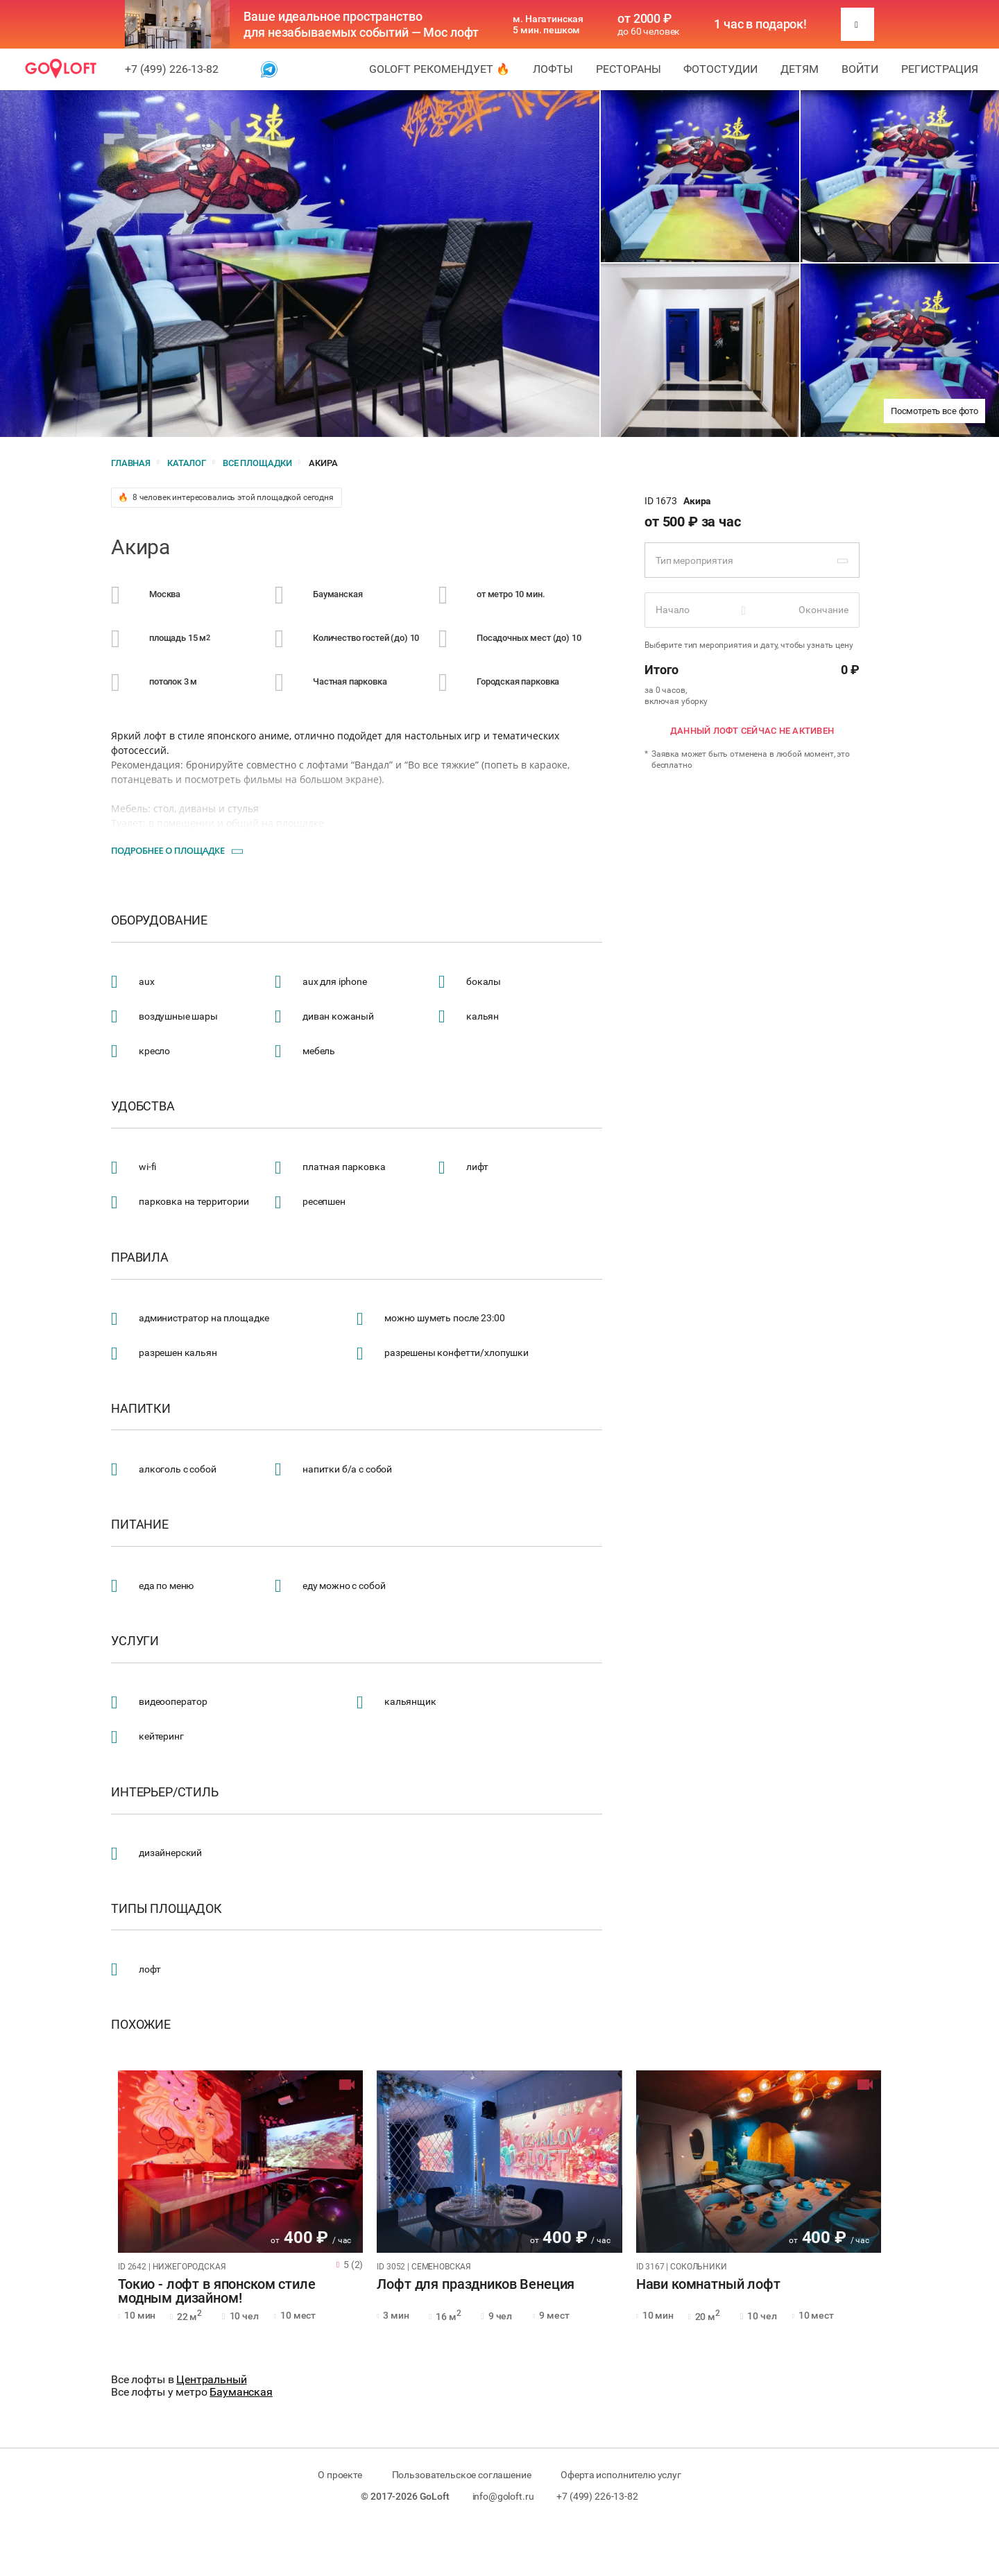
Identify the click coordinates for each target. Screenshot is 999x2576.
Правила (140, 1257)
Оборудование (159, 920)
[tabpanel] (240, 2161)
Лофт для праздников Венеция (475, 2284)
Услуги (135, 1641)
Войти (860, 69)
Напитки (141, 1409)
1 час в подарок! (760, 24)
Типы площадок (166, 1909)
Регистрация (939, 69)
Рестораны (628, 69)
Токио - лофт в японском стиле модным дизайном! (217, 2291)
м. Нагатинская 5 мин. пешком (548, 24)
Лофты (553, 69)
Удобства (143, 1106)
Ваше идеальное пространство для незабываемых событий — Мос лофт (361, 24)
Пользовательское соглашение (461, 2474)
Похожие (141, 2025)
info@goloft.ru (503, 2496)
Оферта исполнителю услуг (621, 2474)
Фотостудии (720, 69)
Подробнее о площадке (168, 850)
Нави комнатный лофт (708, 2284)
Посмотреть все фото (934, 411)
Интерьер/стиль (165, 1792)
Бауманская (241, 2391)
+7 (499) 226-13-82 (172, 69)
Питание (140, 1524)
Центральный (211, 2379)
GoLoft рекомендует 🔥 (439, 69)
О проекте (340, 2474)
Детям (799, 69)
